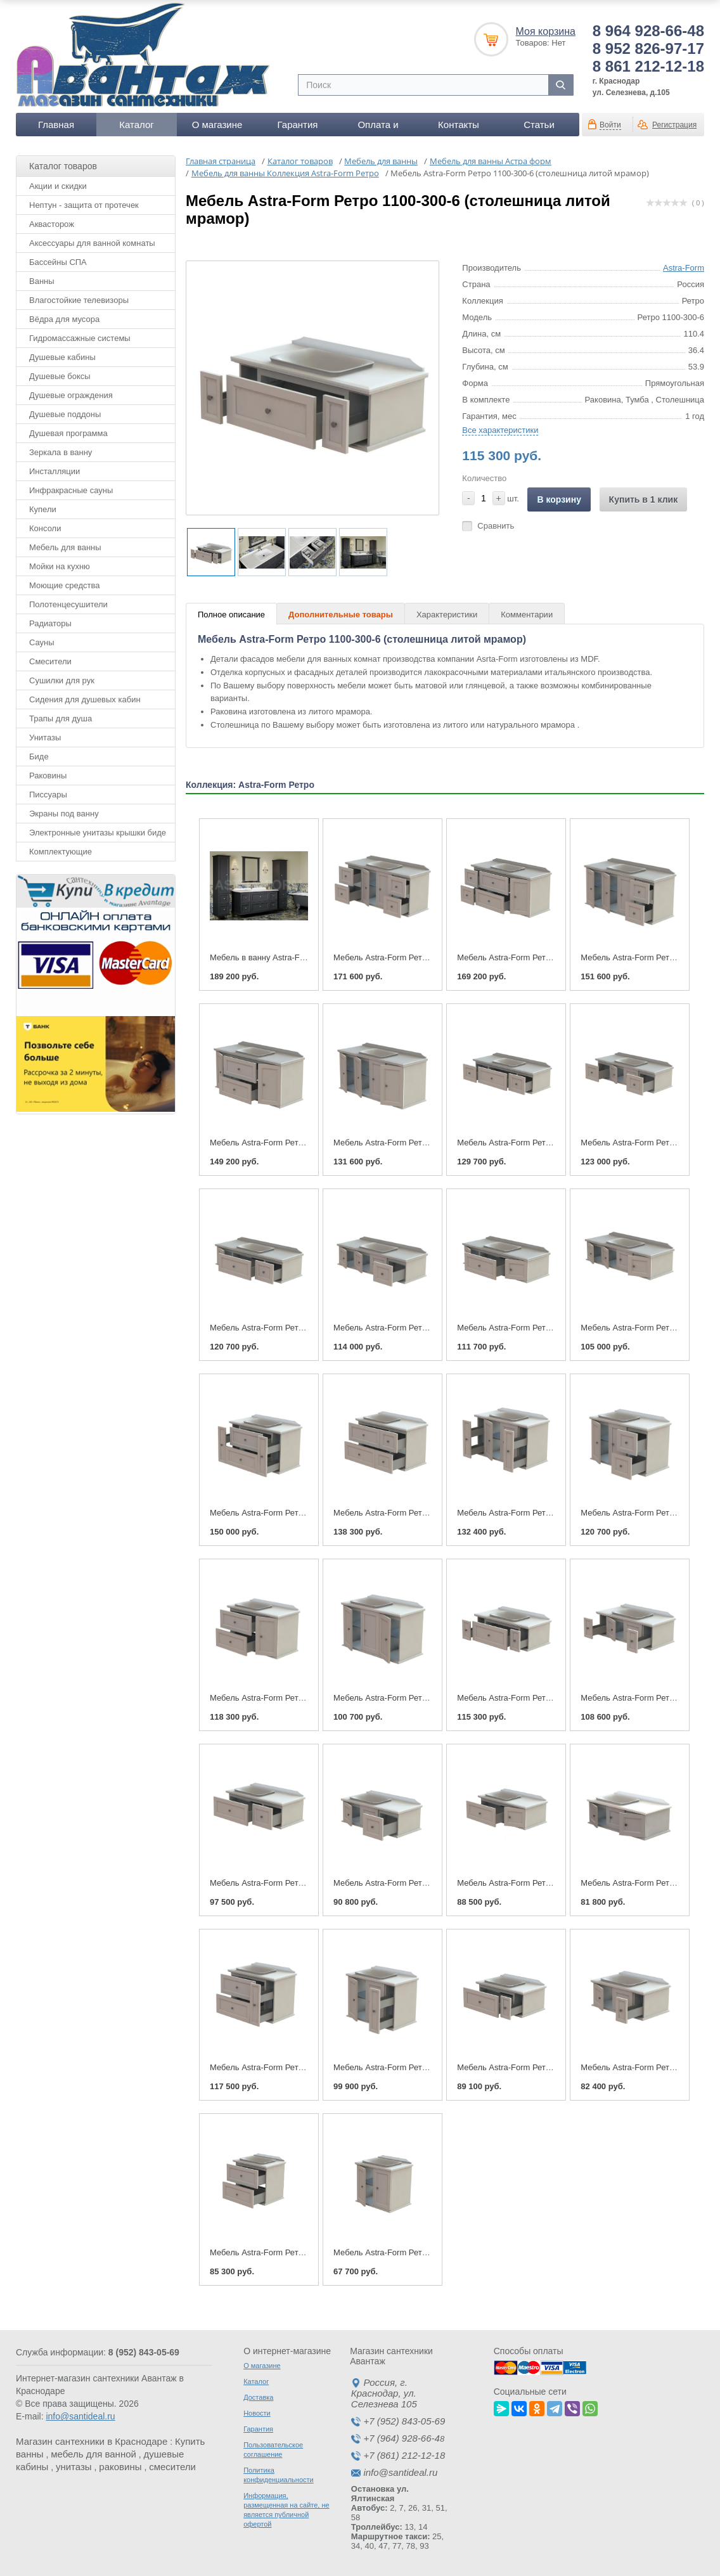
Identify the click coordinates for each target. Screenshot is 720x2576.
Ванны (42, 281)
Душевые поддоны (65, 414)
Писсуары (48, 794)
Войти (610, 124)
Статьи (539, 124)
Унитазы (45, 737)
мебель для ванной (93, 2454)
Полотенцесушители (68, 604)
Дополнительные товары (340, 614)
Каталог (136, 124)
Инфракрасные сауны (71, 490)
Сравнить (495, 526)
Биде (39, 756)
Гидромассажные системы (80, 338)
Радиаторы (50, 623)
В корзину (559, 499)
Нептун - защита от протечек (84, 205)
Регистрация (674, 124)
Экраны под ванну (64, 813)
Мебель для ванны (65, 547)
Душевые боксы (60, 376)
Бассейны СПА (58, 262)
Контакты (458, 124)
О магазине (217, 124)
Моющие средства (64, 585)
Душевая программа (68, 433)
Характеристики (446, 614)
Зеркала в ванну (60, 452)
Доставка (258, 2397)
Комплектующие (60, 851)
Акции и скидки (58, 186)
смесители (172, 2466)
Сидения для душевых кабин (85, 699)
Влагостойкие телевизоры (79, 300)
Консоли (45, 528)
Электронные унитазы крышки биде (97, 832)
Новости (257, 2413)
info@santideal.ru (80, 2416)
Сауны (42, 642)
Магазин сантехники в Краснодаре (91, 2441)
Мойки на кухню (59, 566)
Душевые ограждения (71, 395)
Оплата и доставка (377, 127)
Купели (42, 509)
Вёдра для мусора (64, 319)
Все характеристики (500, 430)
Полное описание (231, 614)
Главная (56, 124)
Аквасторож (51, 224)
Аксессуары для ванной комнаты (92, 243)
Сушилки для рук (61, 680)
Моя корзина (545, 31)
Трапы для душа (60, 718)
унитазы (74, 2466)
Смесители (50, 661)
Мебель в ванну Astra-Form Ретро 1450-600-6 (296, 957)
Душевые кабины (62, 357)
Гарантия (298, 124)
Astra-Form (683, 268)
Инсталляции (54, 471)
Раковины (48, 775)
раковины (120, 2466)
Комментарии (527, 614)
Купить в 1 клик (643, 499)
